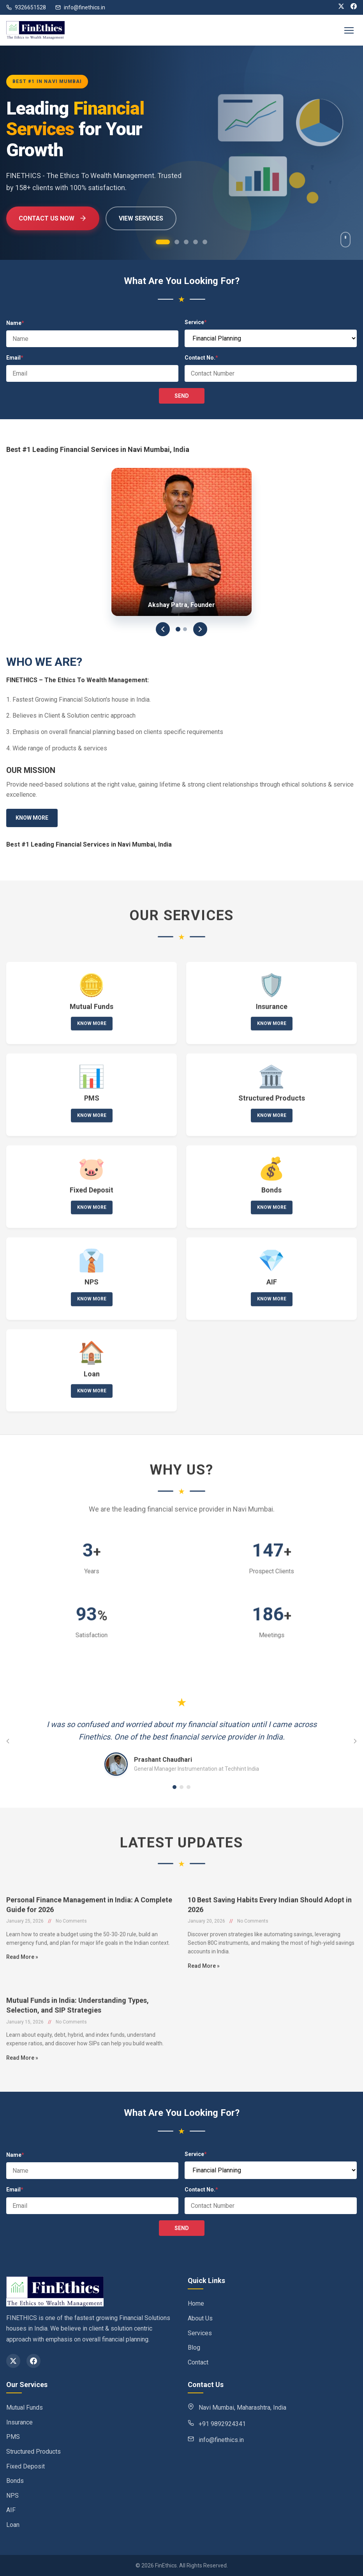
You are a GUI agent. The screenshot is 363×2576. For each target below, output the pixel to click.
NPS (12, 2495)
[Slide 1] (178, 629)
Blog (194, 2347)
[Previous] (163, 629)
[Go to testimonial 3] (188, 1787)
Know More (32, 818)
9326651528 (26, 7)
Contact (198, 2362)
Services (200, 2333)
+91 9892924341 (222, 2424)
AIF (11, 2510)
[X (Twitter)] (341, 7)
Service (196, 322)
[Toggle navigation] (349, 30)
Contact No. (201, 358)
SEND (181, 396)
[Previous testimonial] (8, 1741)
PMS (13, 2436)
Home (196, 2303)
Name (15, 323)
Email (14, 358)
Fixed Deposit (25, 2466)
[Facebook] (354, 7)
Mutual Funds (24, 2407)
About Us (200, 2318)
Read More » (22, 1982)
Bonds (15, 2480)
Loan (12, 2524)
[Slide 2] (185, 629)
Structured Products (33, 2451)
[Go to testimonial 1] (174, 1787)
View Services (141, 218)
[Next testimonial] (355, 1741)
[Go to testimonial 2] (181, 1787)
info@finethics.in (80, 7)
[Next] (200, 629)
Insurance (19, 2422)
